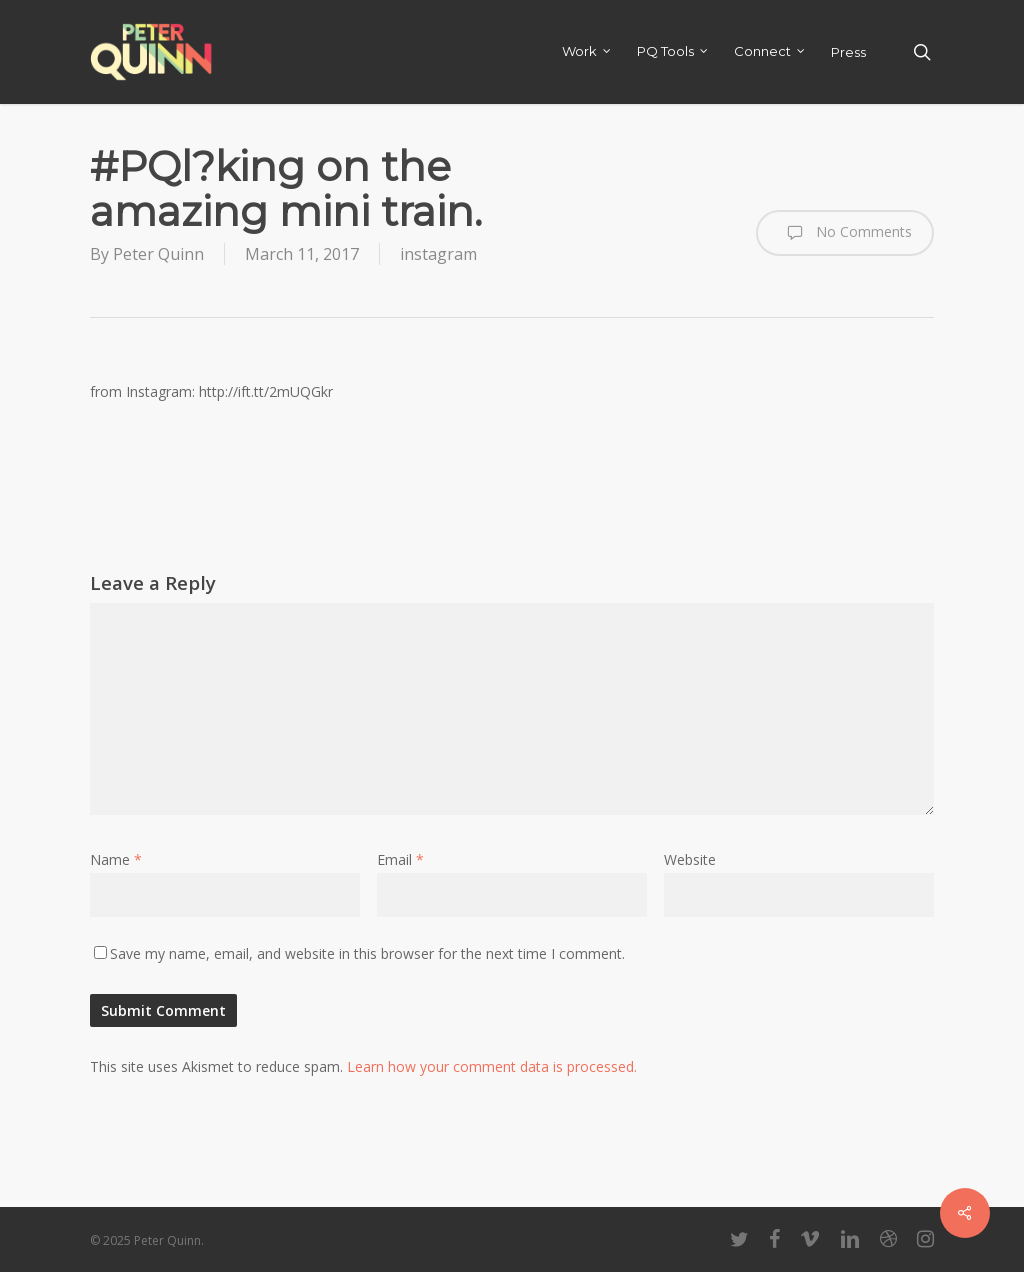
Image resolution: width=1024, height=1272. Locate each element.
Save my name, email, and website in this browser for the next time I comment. (367, 953)
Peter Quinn (158, 254)
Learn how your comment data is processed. (492, 1066)
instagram (438, 254)
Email (400, 859)
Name (116, 859)
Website (690, 859)
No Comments (845, 233)
